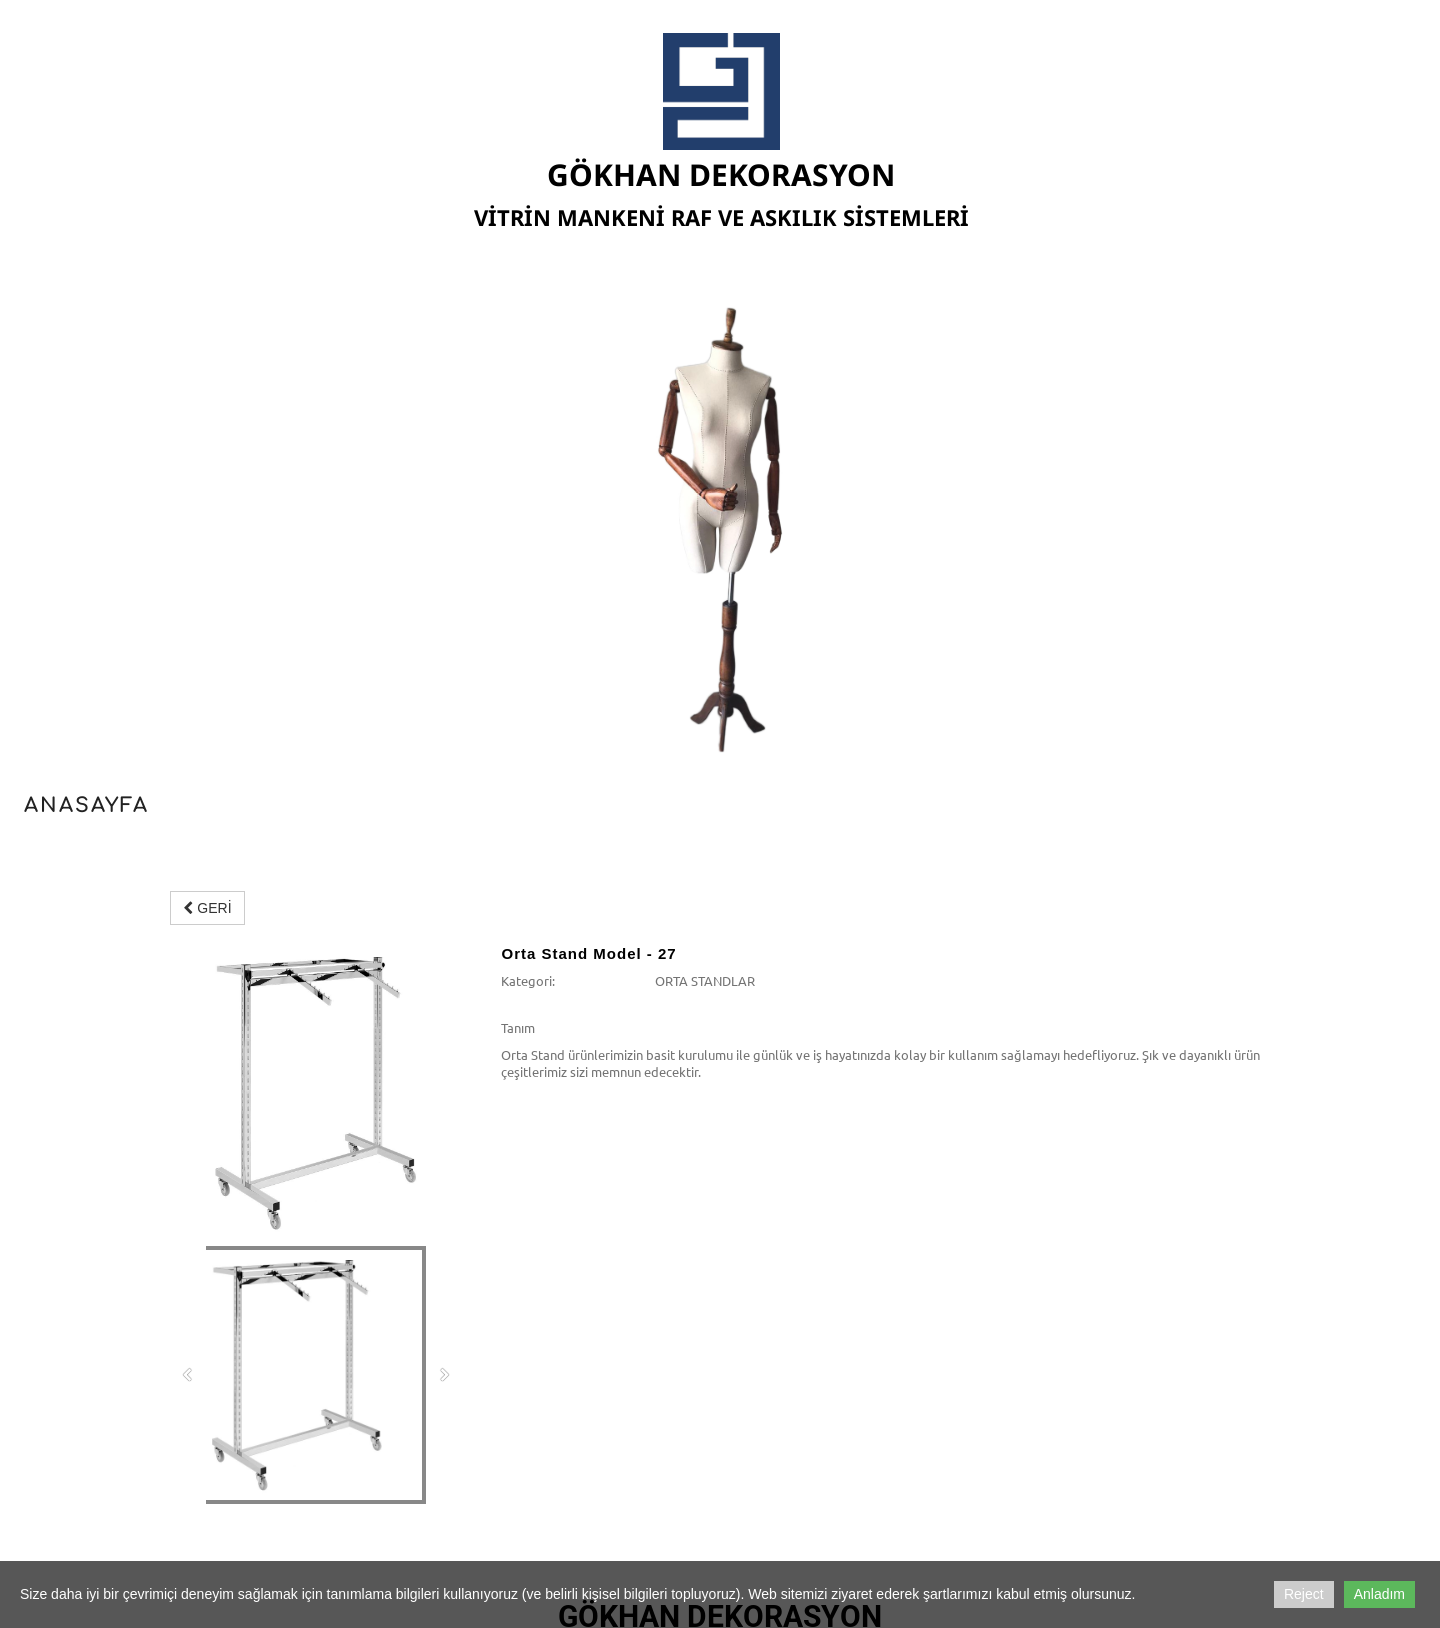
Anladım (1379, 1594)
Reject (1304, 1594)
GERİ (207, 908)
